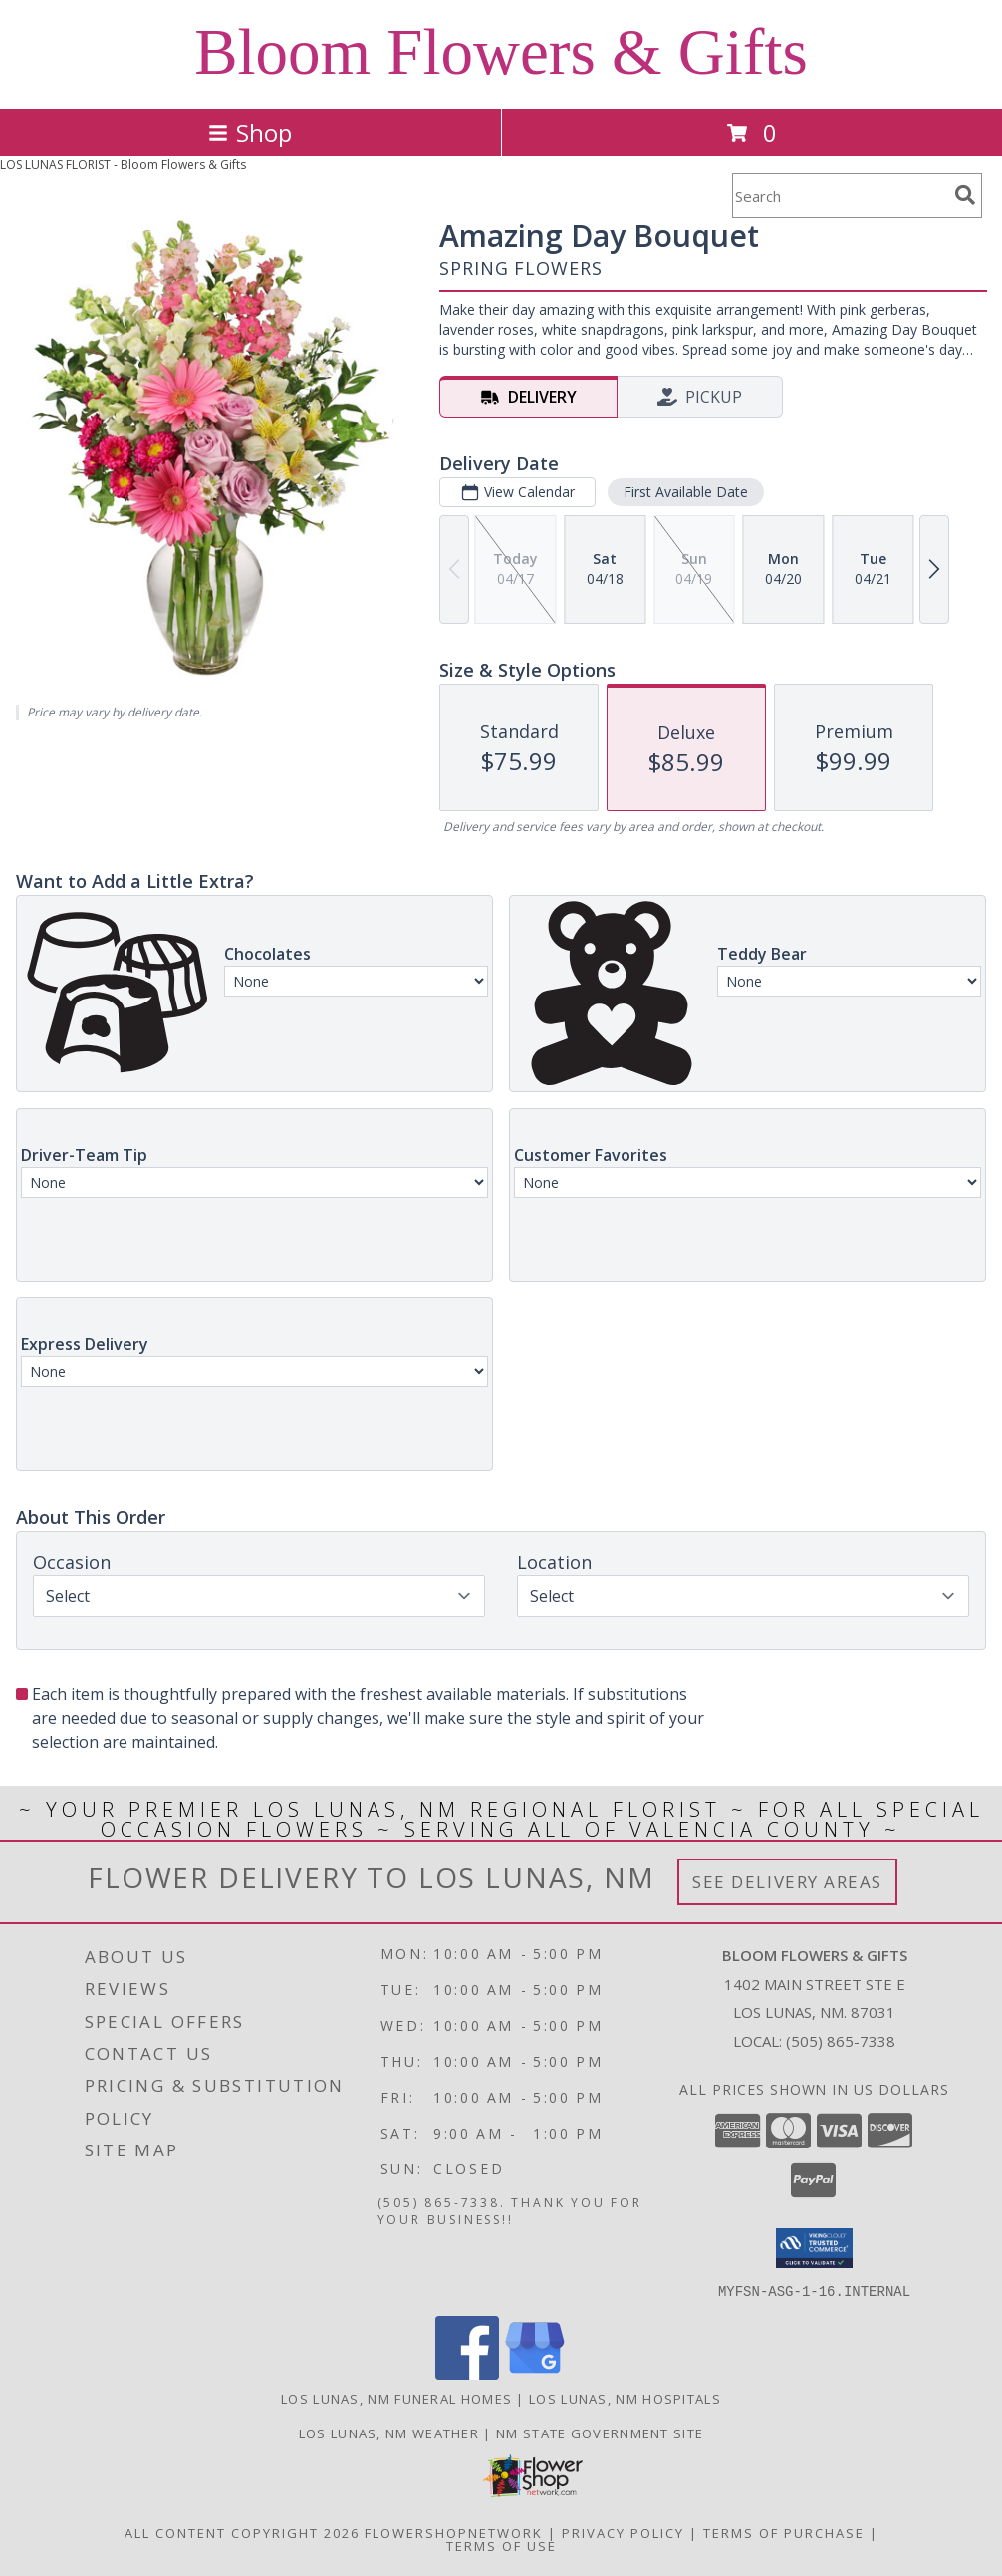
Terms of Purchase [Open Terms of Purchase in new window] (784, 2532)
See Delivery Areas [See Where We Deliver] (787, 1881)
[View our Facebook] (467, 2373)
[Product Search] (839, 195)
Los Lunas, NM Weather (389, 2432)
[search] (965, 195)
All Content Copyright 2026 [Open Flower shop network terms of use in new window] (242, 2532)
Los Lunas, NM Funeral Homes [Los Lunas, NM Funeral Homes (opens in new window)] (396, 2398)
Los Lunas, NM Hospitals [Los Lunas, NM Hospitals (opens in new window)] (625, 2398)
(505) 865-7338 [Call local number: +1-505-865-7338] (840, 2041)
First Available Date (686, 491)
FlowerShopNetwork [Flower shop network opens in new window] (454, 2532)
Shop (250, 132)
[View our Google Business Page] (535, 2373)
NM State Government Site (599, 2432)
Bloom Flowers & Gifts (501, 52)
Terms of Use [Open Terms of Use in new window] (501, 2545)
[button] (814, 2248)
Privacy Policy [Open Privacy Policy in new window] (623, 2532)
